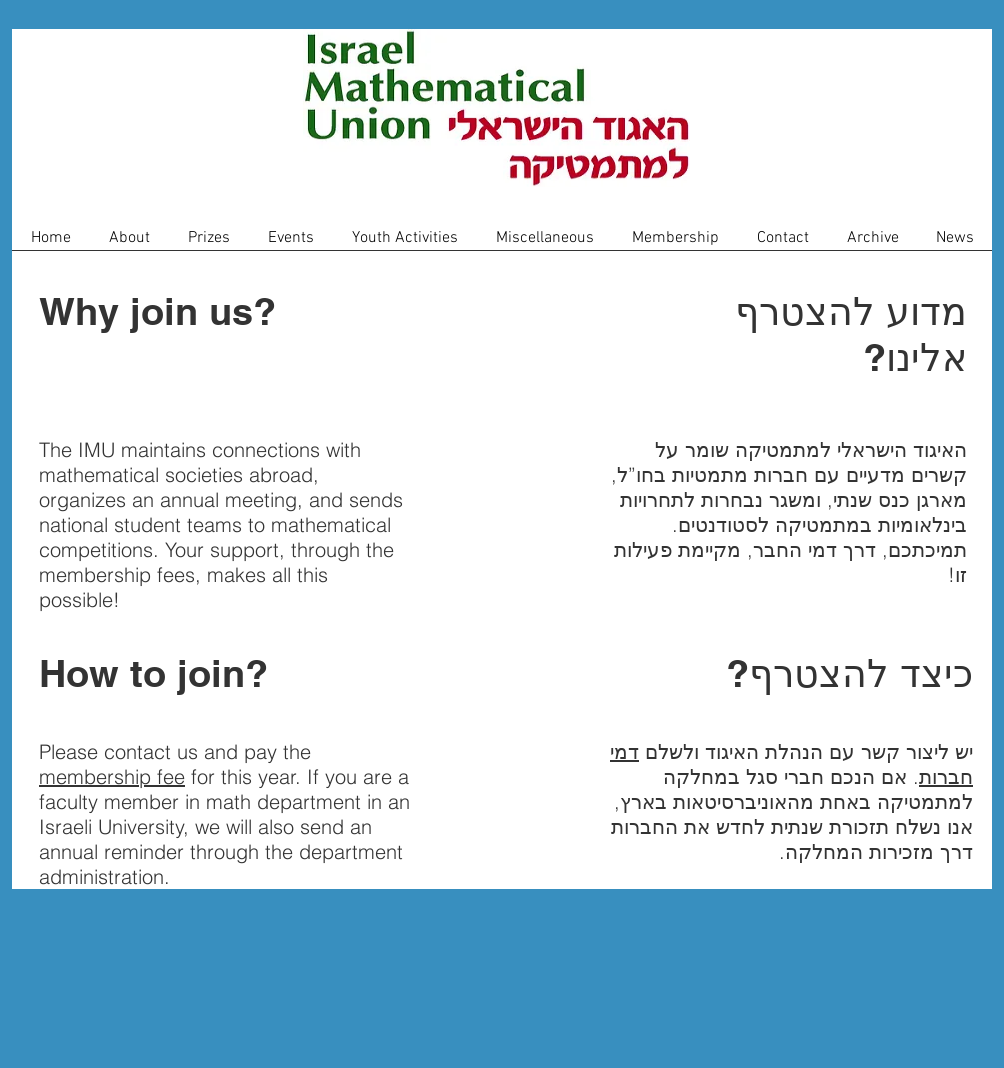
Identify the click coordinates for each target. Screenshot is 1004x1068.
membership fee (112, 776)
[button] (129, 244)
